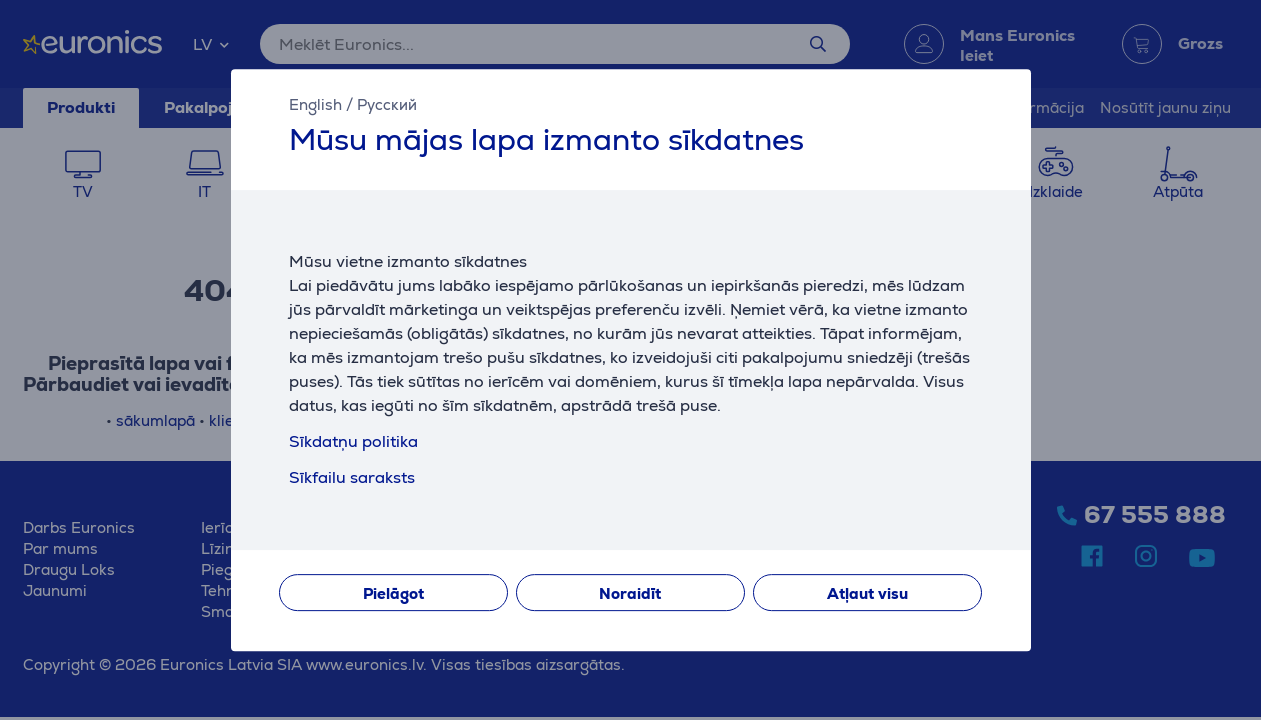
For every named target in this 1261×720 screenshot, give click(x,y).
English (315, 104)
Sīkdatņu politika (353, 441)
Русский (387, 104)
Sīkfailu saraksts (352, 477)
